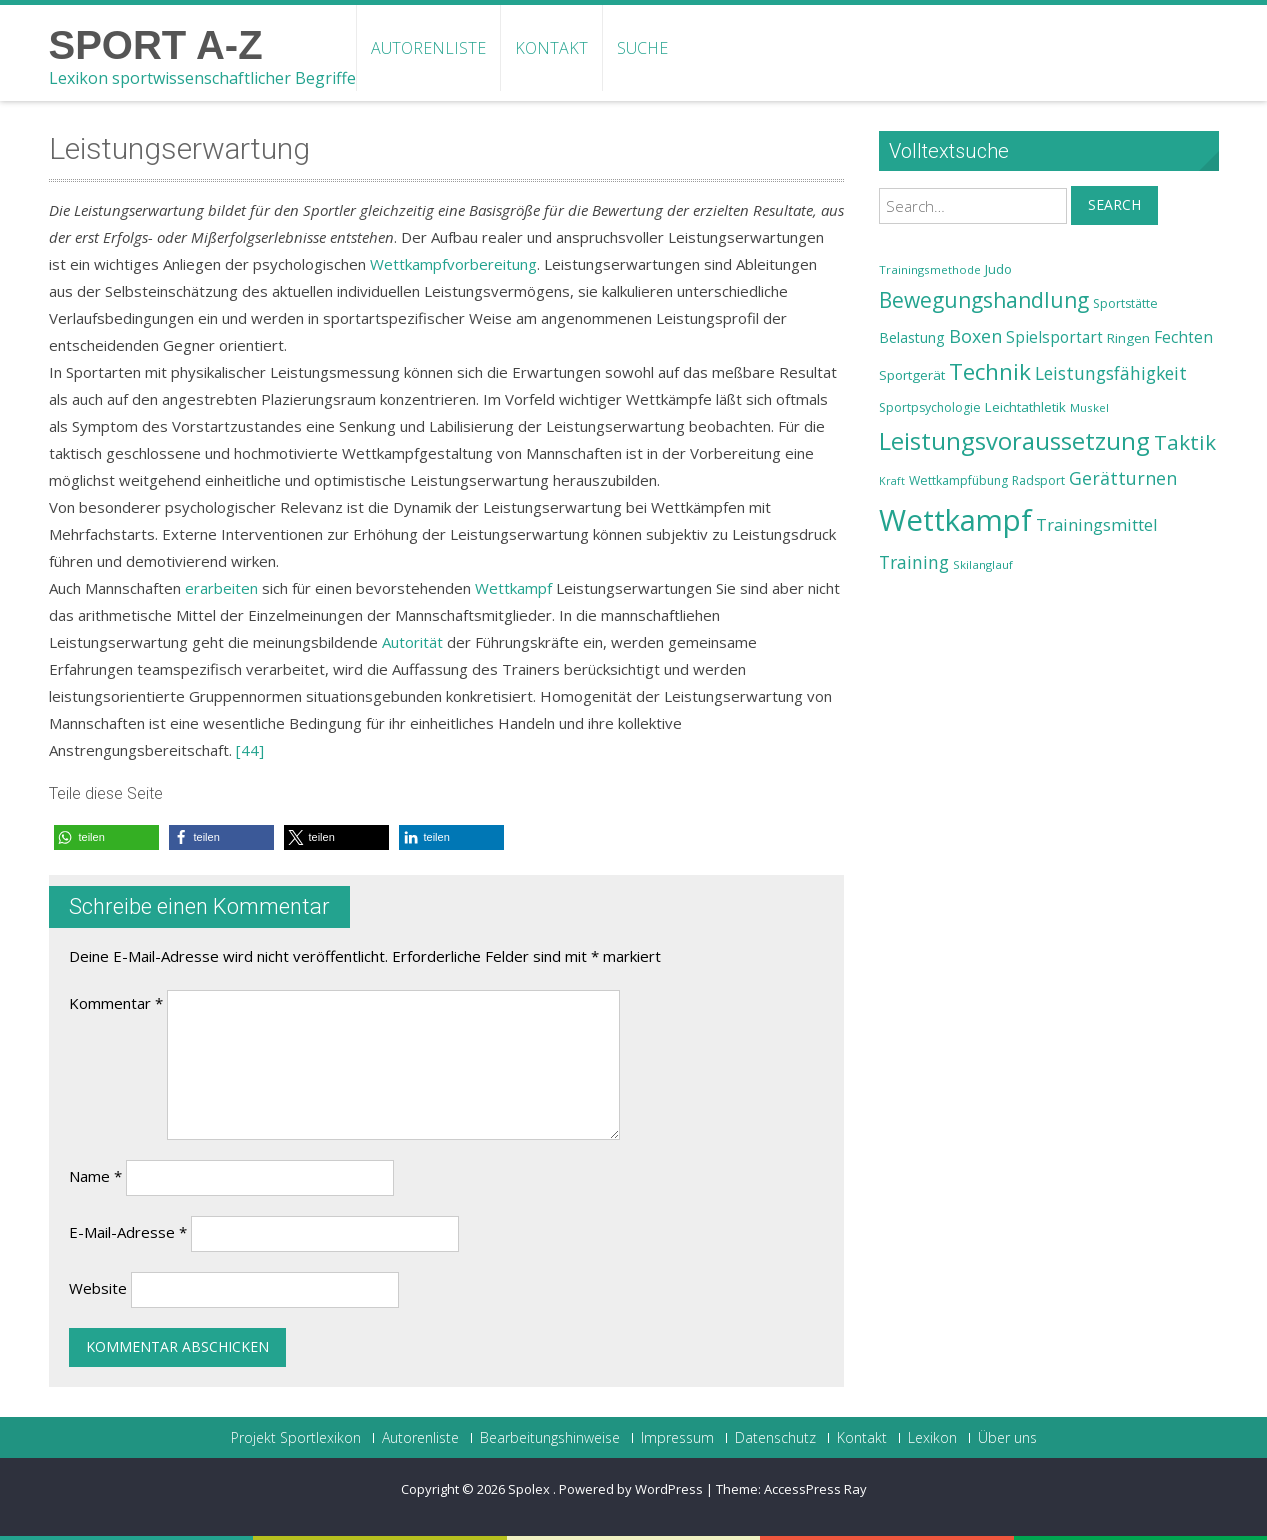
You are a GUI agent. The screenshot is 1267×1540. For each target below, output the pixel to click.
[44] (250, 750)
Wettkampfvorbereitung (453, 264)
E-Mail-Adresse (128, 1232)
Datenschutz (775, 1438)
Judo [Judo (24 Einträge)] (998, 269)
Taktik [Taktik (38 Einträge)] (1185, 442)
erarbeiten (221, 588)
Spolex (530, 1489)
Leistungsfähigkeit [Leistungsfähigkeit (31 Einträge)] (1111, 373)
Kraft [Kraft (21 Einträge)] (892, 481)
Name (95, 1176)
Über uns (1007, 1438)
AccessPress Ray (815, 1489)
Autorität (412, 642)
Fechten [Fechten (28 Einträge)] (1183, 337)
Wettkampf (513, 588)
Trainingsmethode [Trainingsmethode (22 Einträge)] (930, 269)
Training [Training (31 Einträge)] (914, 562)
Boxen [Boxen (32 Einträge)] (975, 336)
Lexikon (932, 1438)
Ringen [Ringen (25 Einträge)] (1128, 338)
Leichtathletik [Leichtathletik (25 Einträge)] (1025, 407)
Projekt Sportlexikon (296, 1438)
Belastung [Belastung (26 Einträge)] (912, 337)
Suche (642, 48)
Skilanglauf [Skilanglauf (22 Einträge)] (983, 564)
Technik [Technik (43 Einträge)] (990, 371)
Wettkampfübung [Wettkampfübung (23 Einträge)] (958, 480)
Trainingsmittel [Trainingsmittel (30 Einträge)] (1097, 524)
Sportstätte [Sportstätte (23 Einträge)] (1125, 303)
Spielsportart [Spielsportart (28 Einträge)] (1054, 337)
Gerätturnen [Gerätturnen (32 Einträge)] (1123, 478)
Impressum (677, 1438)
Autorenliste (428, 48)
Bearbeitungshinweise (550, 1438)
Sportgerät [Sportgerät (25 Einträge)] (912, 375)
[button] (106, 837)
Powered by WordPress (631, 1489)
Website (98, 1288)
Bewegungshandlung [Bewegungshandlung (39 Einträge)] (984, 300)
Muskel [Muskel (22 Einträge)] (1089, 407)
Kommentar (116, 1003)
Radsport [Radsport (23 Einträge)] (1038, 480)
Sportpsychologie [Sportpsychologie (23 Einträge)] (930, 407)
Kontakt (551, 48)
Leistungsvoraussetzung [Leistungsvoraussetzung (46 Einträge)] (1014, 441)
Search (1114, 204)
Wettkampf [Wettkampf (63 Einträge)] (955, 520)
